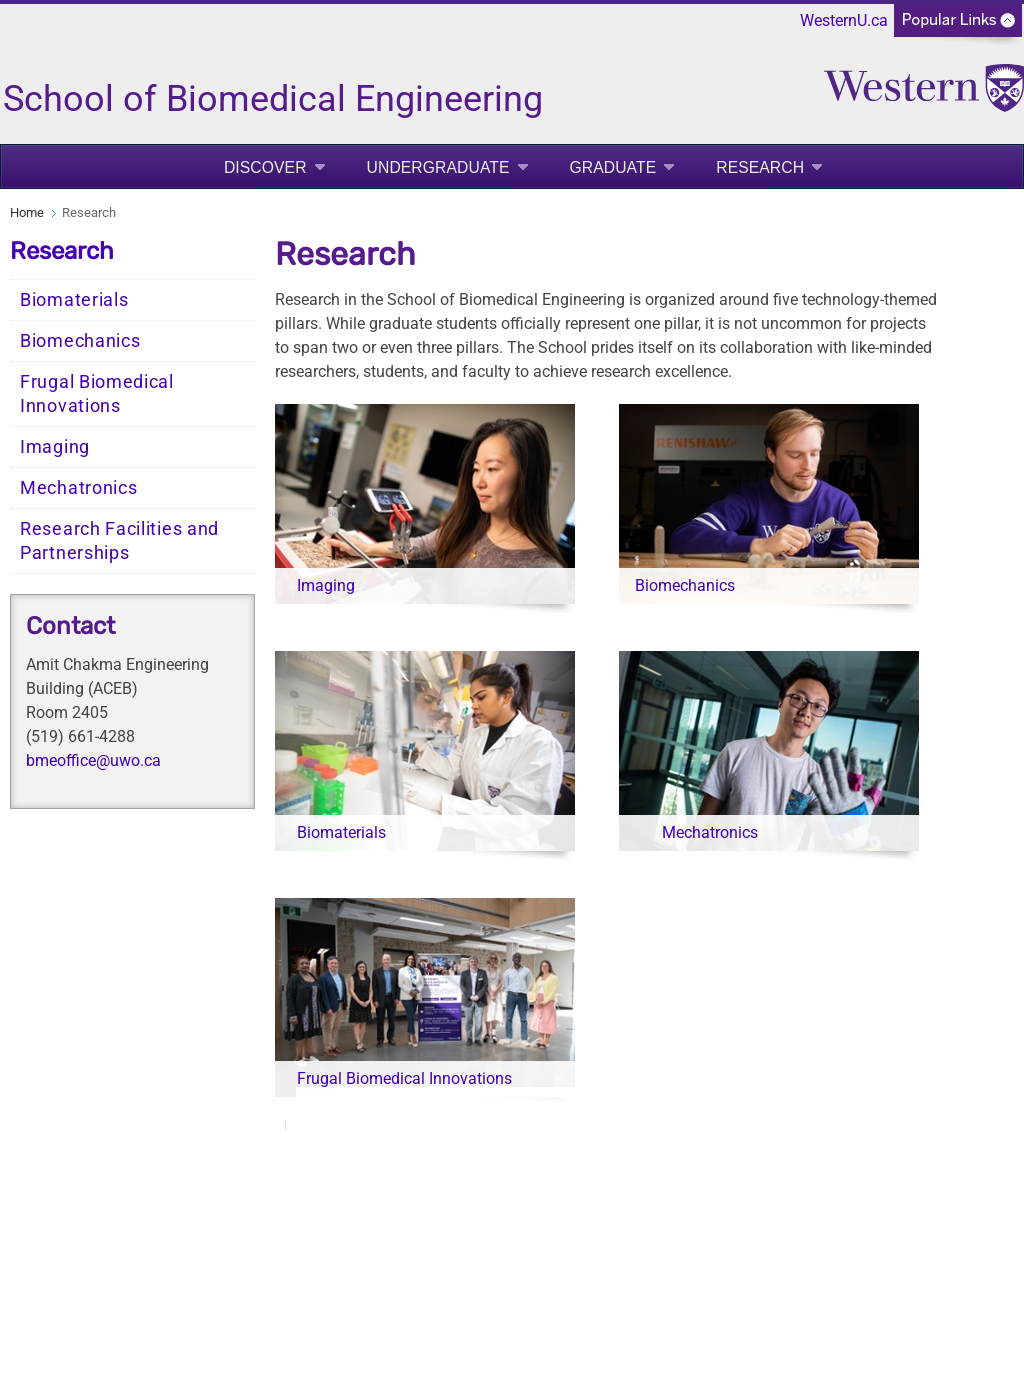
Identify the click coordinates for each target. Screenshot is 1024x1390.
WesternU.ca (844, 20)
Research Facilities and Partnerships (119, 541)
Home (27, 212)
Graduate (613, 167)
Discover (265, 167)
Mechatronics (78, 488)
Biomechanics (80, 341)
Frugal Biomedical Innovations (97, 394)
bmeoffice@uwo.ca (93, 760)
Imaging (55, 447)
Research (760, 167)
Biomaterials (74, 300)
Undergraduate (438, 167)
